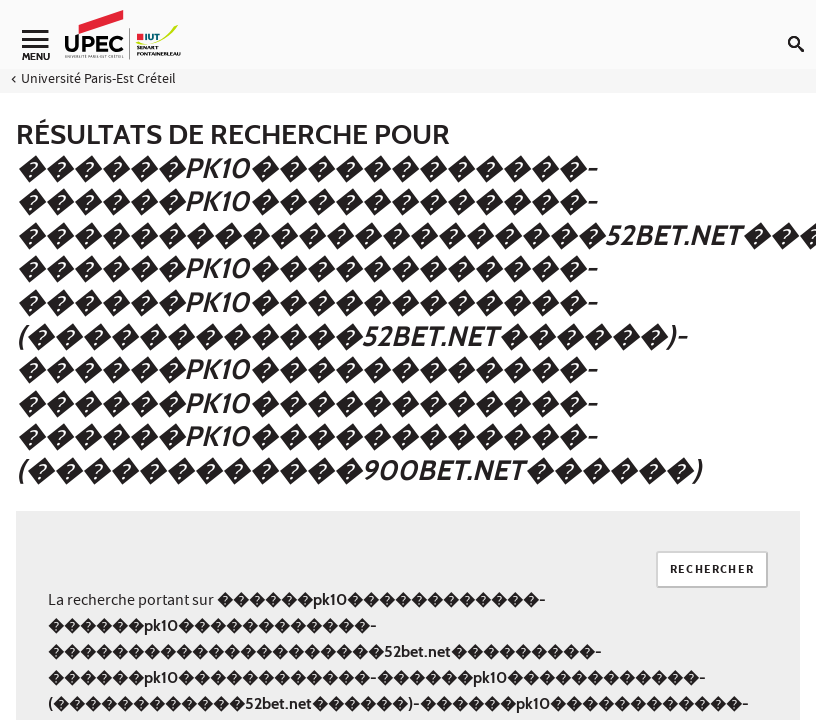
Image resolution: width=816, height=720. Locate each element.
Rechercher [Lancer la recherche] (712, 570)
